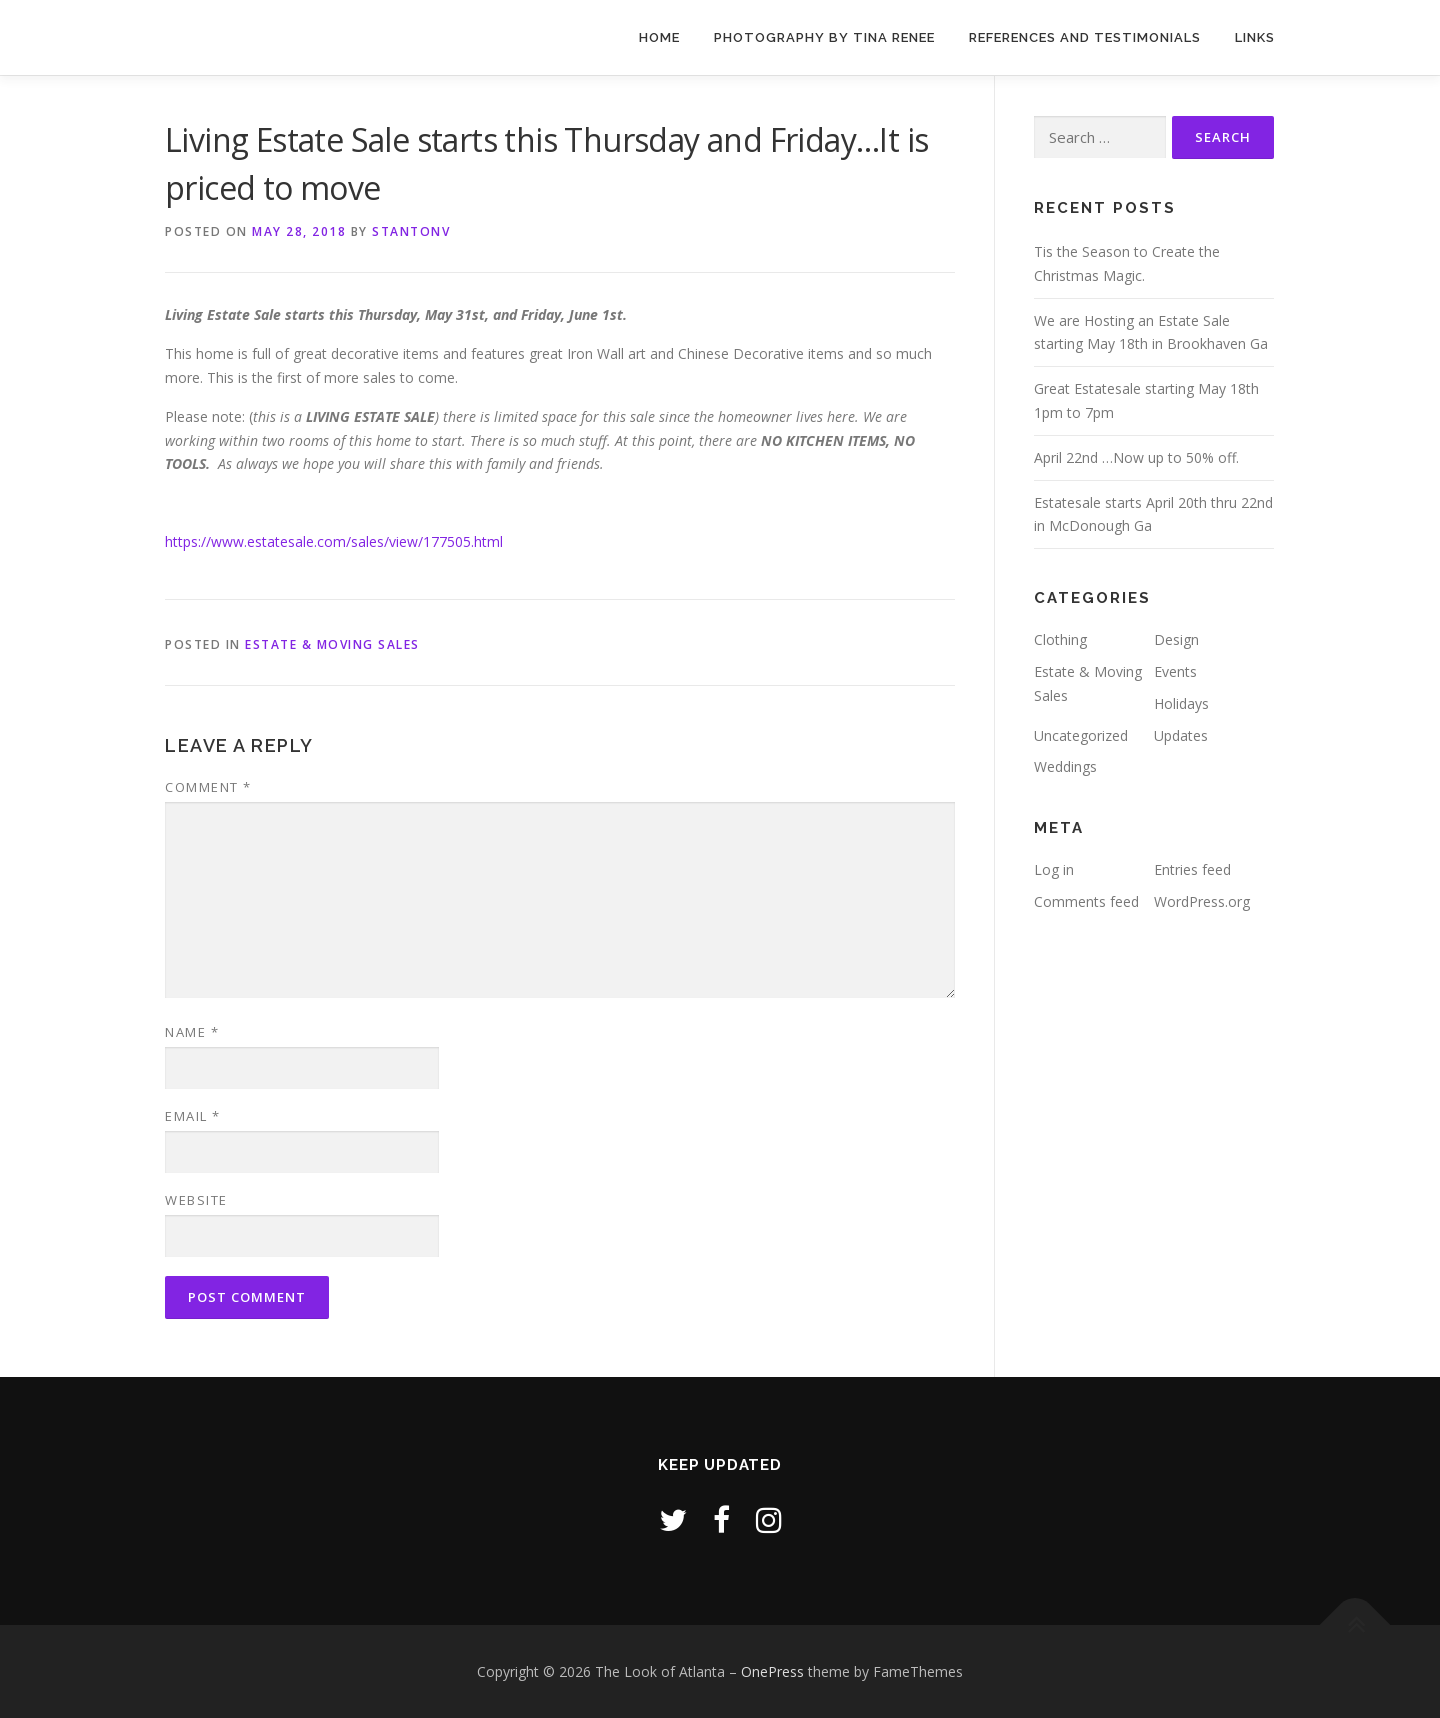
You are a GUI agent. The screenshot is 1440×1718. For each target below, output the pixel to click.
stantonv (411, 231)
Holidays (1181, 703)
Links (1255, 37)
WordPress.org (1202, 901)
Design (1176, 639)
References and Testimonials (1085, 37)
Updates (1181, 735)
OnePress (772, 1671)
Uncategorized (1081, 735)
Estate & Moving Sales (332, 644)
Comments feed (1086, 901)
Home (659, 37)
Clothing (1060, 639)
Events (1175, 671)
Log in (1054, 869)
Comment (208, 787)
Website (196, 1200)
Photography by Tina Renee (824, 37)
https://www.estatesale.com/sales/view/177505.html (334, 541)
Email (193, 1116)
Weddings (1065, 766)
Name (192, 1032)
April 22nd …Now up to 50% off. (1136, 457)
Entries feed (1192, 869)
